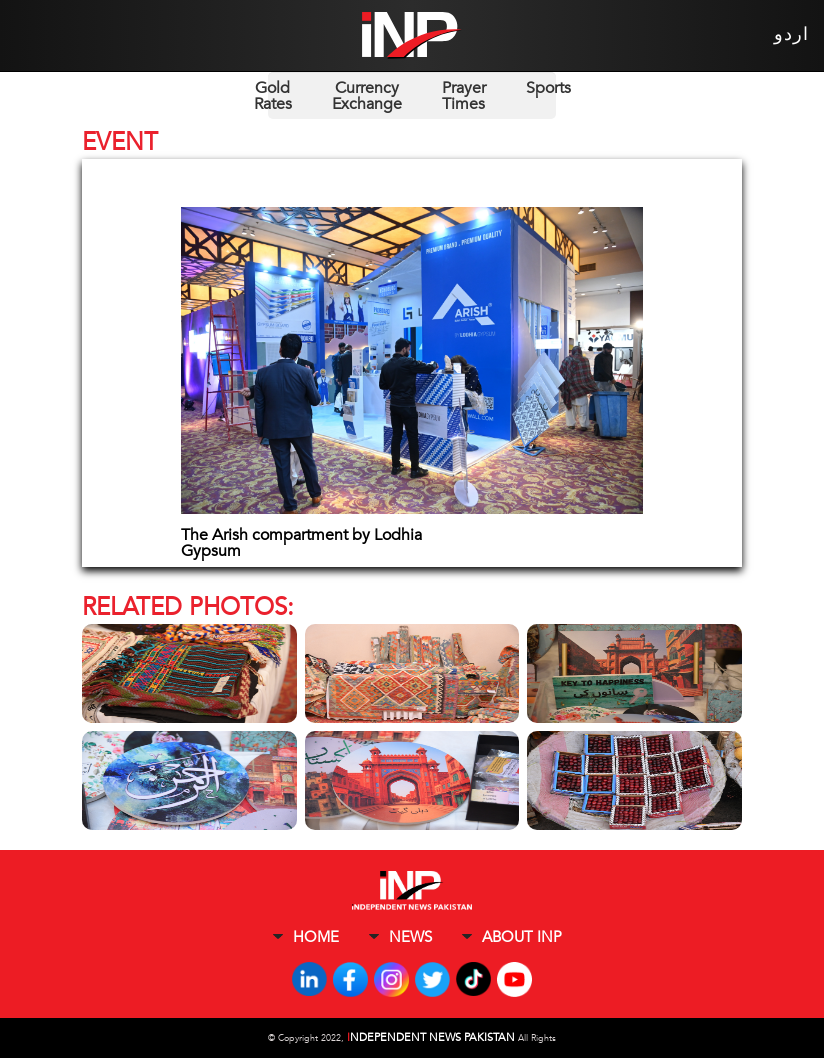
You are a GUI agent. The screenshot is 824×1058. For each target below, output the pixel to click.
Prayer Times (464, 96)
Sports (548, 88)
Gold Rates (273, 96)
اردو (791, 34)
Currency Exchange (367, 96)
